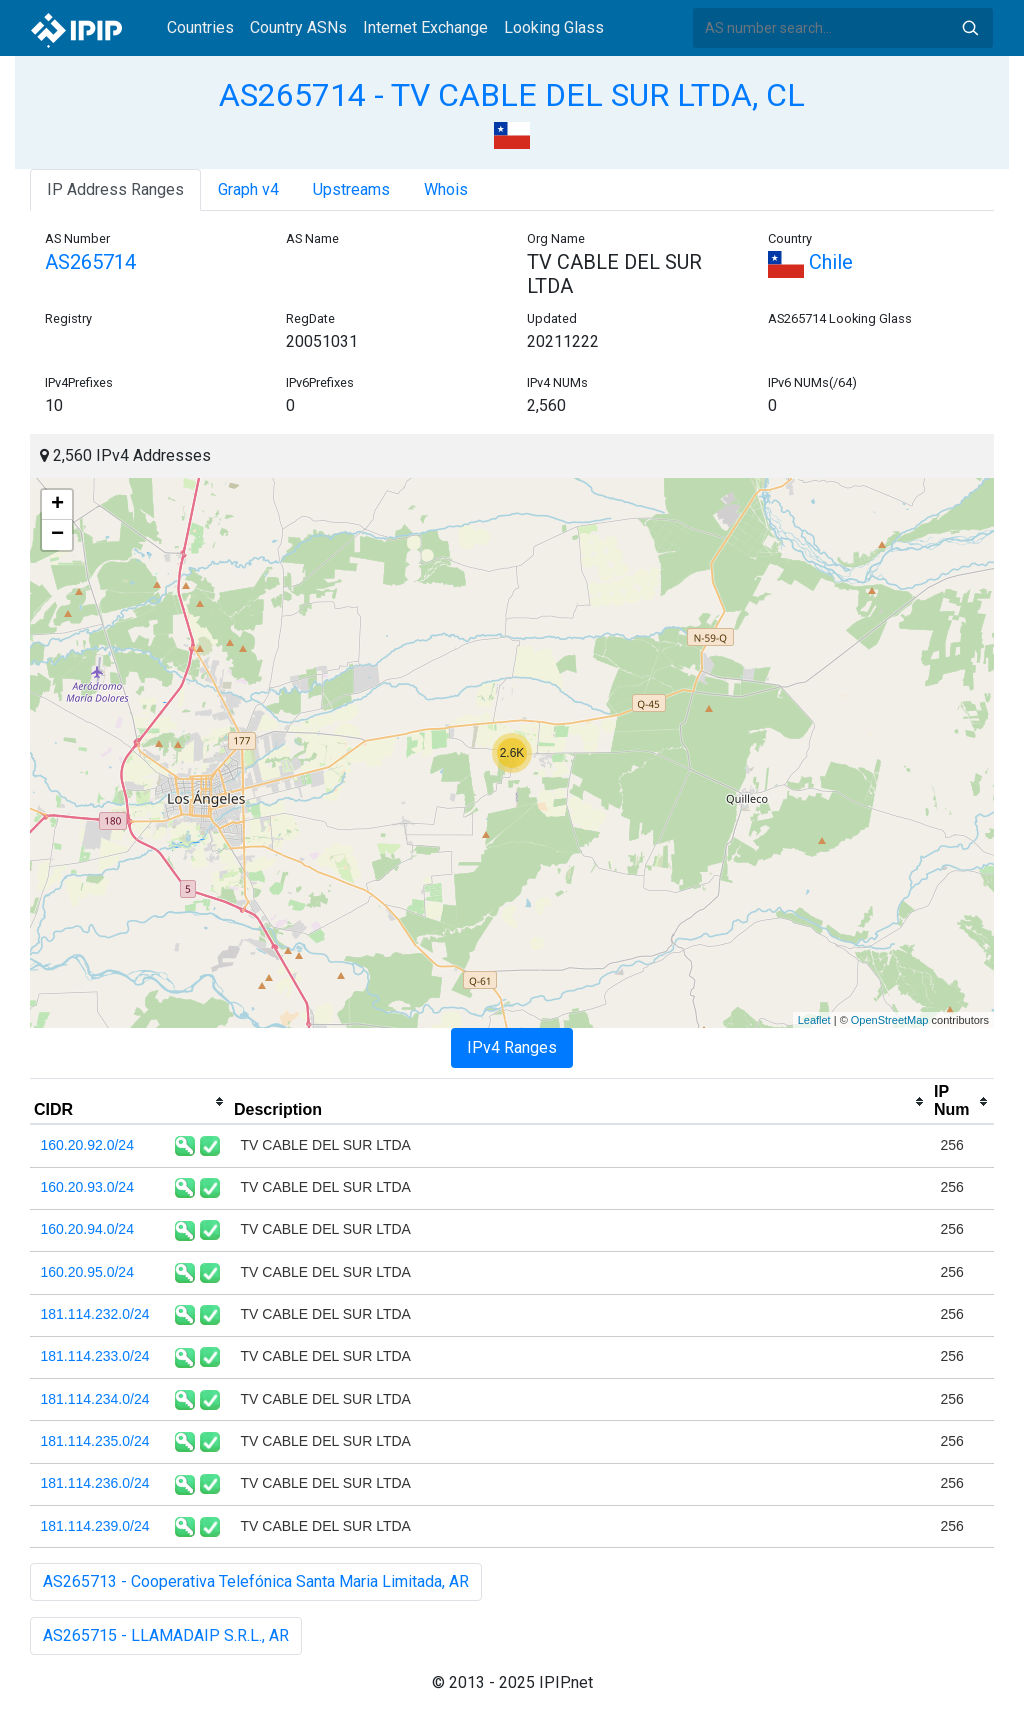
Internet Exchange (425, 27)
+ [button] (57, 505)
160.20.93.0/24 (87, 1187)
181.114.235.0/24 (95, 1441)
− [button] (57, 535)
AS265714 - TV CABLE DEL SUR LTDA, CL (512, 95)
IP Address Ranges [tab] (115, 189)
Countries (200, 27)
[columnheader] (130, 1102)
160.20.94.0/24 (87, 1229)
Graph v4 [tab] (248, 189)
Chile (810, 262)
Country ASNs (298, 27)
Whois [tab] (446, 189)
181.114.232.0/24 (95, 1314)
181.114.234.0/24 (95, 1399)
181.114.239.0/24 (95, 1526)
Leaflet (814, 1020)
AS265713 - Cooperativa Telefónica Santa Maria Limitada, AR (256, 1581)
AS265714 (90, 262)
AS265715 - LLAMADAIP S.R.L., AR (166, 1635)
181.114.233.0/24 (95, 1356)
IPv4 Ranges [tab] (512, 1047)
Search (970, 28)
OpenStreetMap (890, 1020)
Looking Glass (554, 27)
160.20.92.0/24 (87, 1145)
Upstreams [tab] (351, 189)
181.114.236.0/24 (95, 1483)
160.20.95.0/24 (87, 1272)
